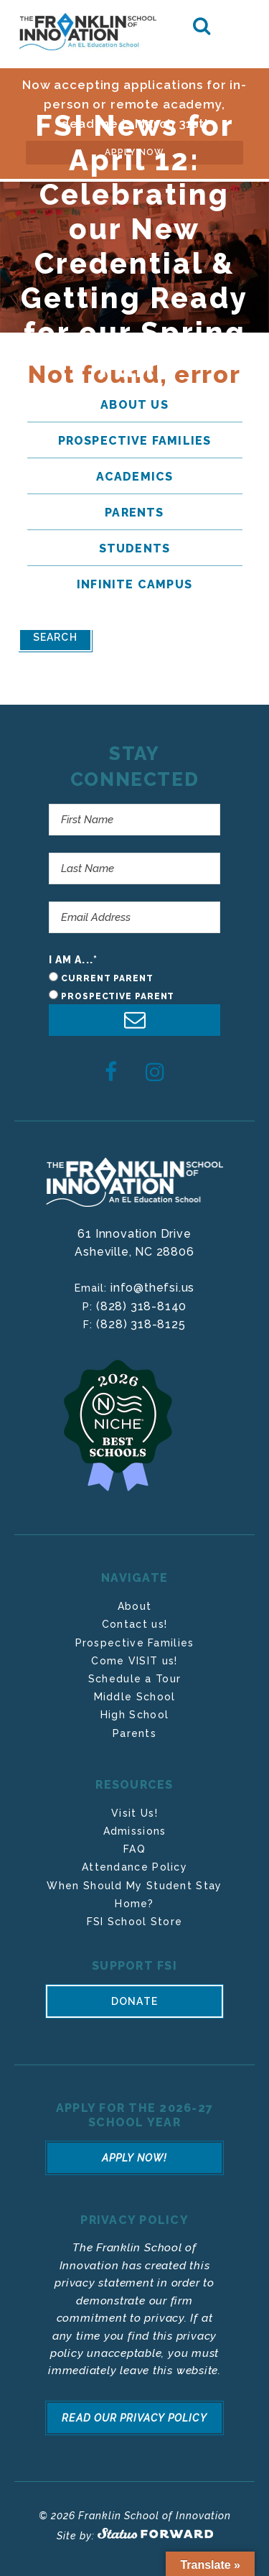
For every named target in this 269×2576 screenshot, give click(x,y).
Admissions (134, 1831)
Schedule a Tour (134, 1679)
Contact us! (134, 1624)
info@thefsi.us (152, 1287)
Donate (134, 2001)
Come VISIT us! (134, 1661)
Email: (92, 1288)
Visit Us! (134, 1813)
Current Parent (107, 978)
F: (89, 1324)
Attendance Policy (134, 1867)
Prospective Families (134, 1643)
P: (89, 1306)
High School (134, 1714)
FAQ (134, 1849)
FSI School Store (135, 1921)
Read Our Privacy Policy (134, 2418)
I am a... (73, 959)
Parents (134, 1733)
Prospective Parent (117, 996)
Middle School (135, 1696)
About (135, 1606)
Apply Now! (135, 2158)
